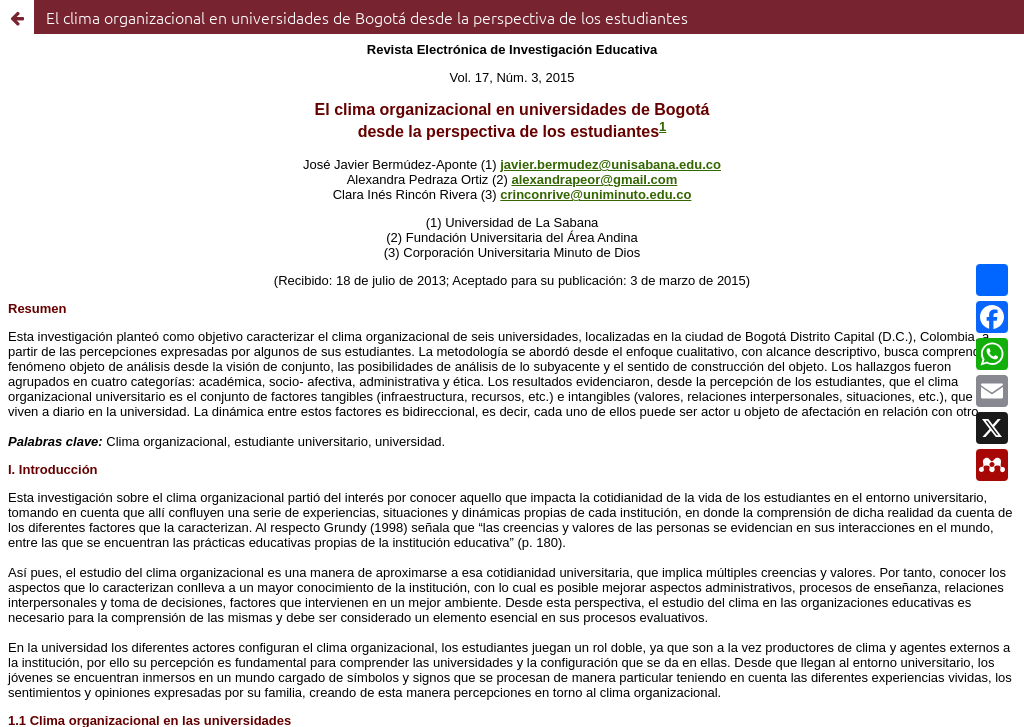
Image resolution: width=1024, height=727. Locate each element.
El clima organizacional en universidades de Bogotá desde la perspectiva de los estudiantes (367, 17)
